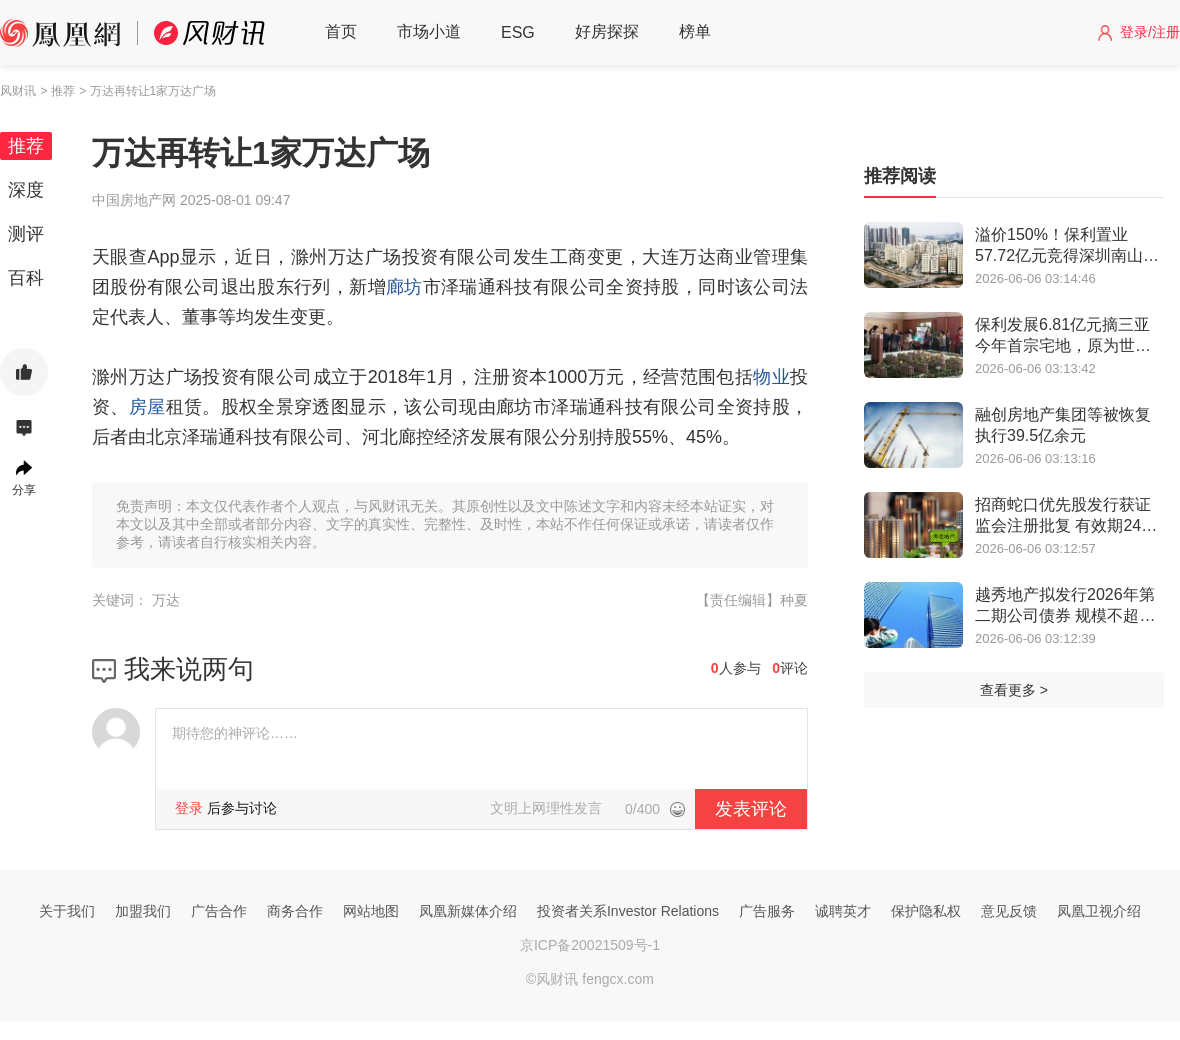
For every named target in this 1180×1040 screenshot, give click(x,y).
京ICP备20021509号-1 (590, 945)
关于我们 (67, 911)
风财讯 (18, 91)
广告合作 (219, 911)
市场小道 (429, 31)
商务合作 (295, 911)
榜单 (695, 31)
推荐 (26, 146)
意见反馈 (1009, 911)
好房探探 (607, 31)
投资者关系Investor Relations (628, 911)
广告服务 (767, 911)
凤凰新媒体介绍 (468, 911)
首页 (341, 31)
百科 (26, 278)
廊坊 (404, 287)
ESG (518, 32)
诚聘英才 (843, 911)
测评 (26, 234)
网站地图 (371, 911)
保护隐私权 (926, 911)
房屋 (147, 407)
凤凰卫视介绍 (1099, 911)
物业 (771, 377)
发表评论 (751, 809)
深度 (26, 190)
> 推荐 (57, 91)
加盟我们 (143, 911)
